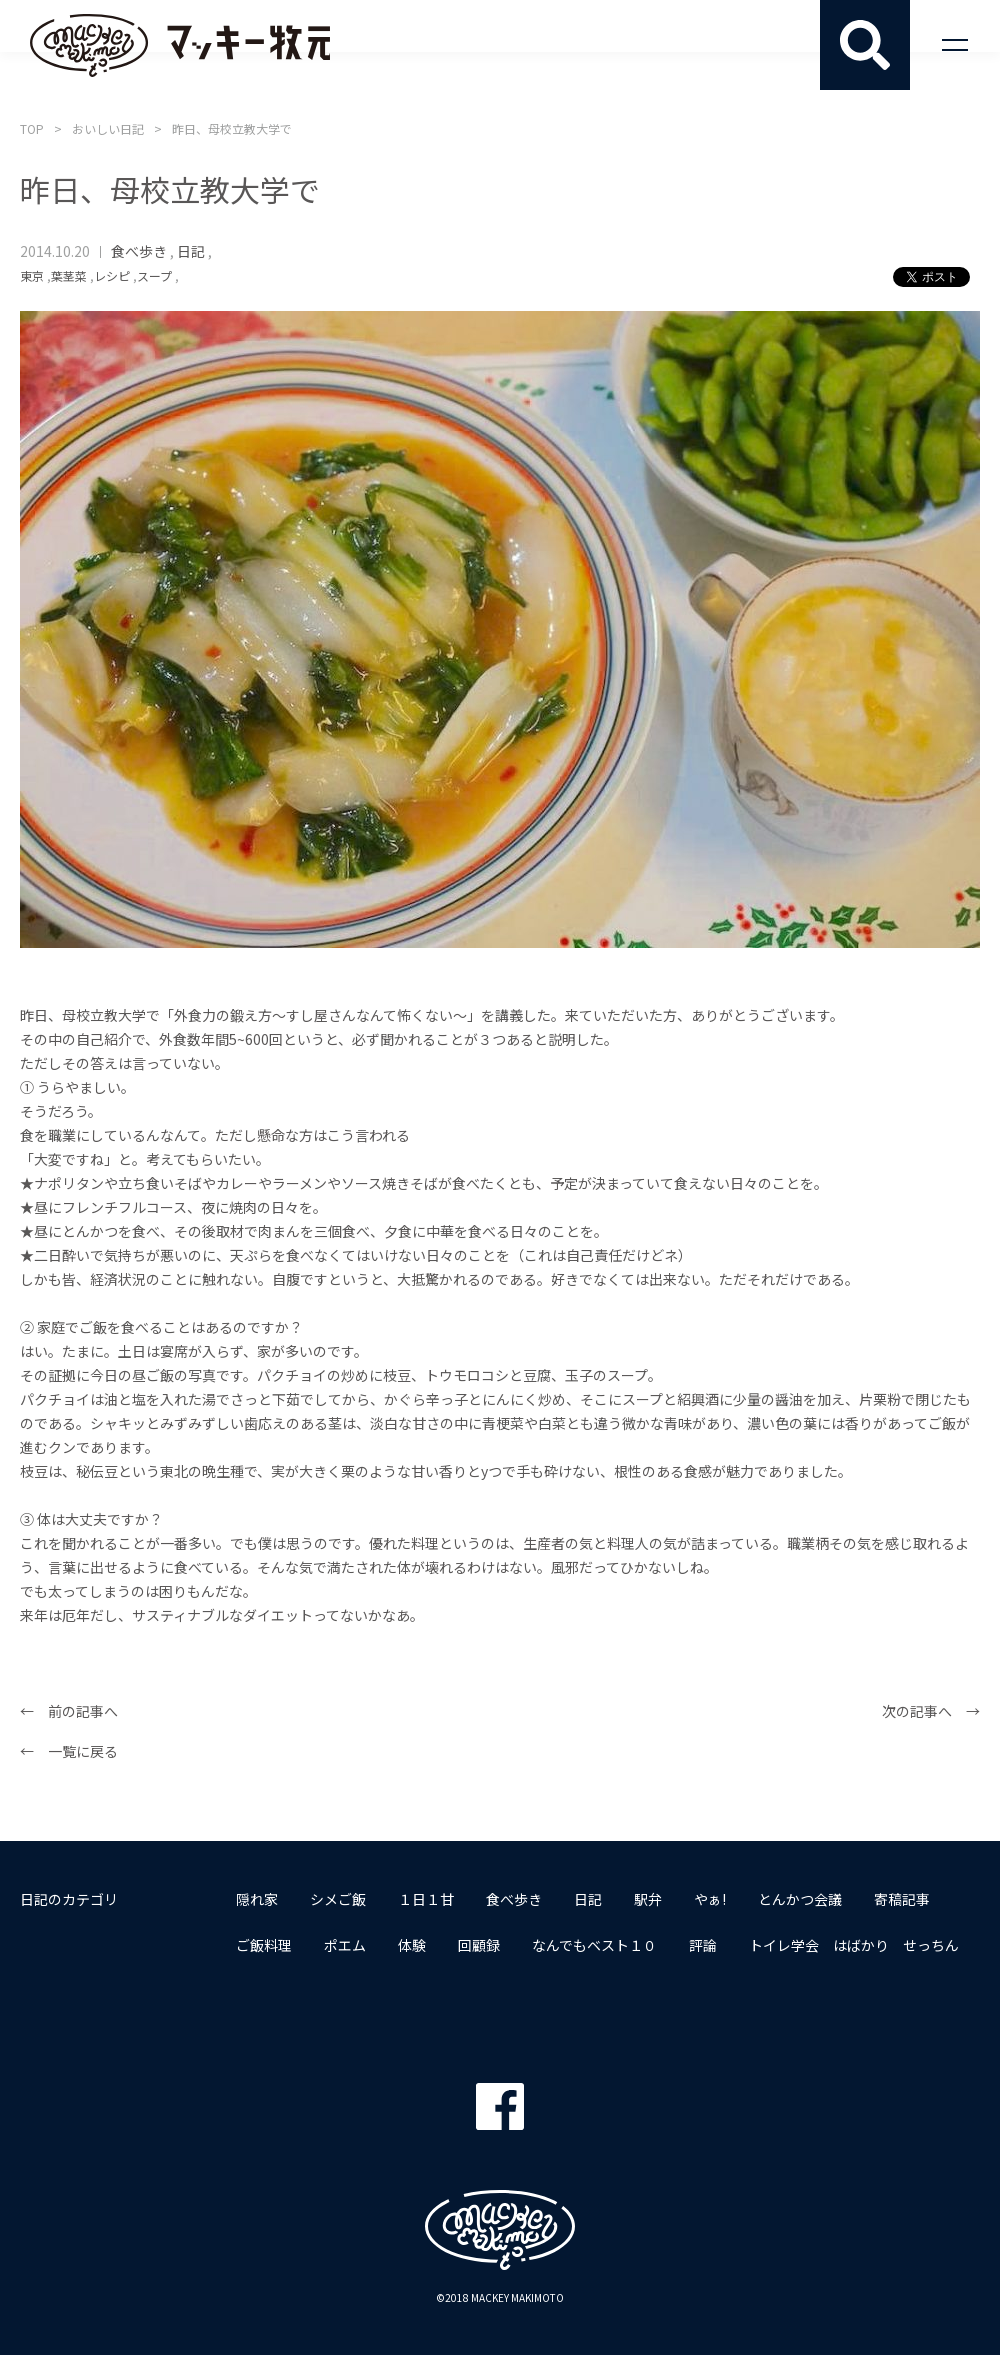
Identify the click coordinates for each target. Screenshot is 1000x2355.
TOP (32, 128)
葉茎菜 (69, 275)
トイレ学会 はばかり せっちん (854, 1945)
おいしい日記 (108, 128)
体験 (412, 1945)
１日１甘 (426, 1899)
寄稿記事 (902, 1899)
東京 (32, 275)
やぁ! (710, 1899)
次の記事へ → (931, 1711)
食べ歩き (139, 251)
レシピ (112, 275)
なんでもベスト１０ (594, 1945)
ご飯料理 (264, 1945)
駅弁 (648, 1899)
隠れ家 (257, 1899)
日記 (191, 251)
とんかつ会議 (800, 1899)
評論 (703, 1945)
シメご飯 (338, 1899)
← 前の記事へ (69, 1711)
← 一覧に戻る (69, 1751)
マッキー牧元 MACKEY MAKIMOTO (180, 45)
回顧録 (479, 1945)
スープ (154, 275)
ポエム (345, 1945)
